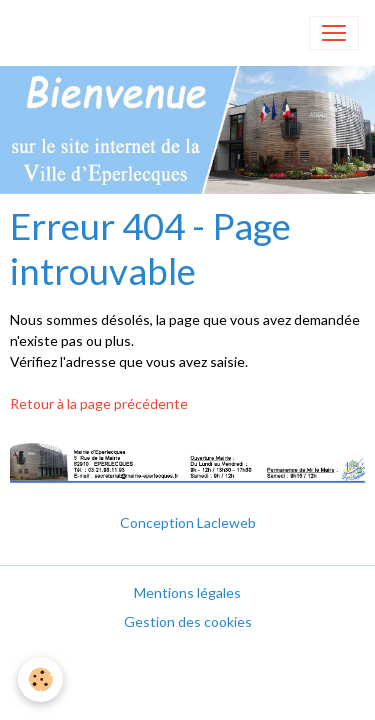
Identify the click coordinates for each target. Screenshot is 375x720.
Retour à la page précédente (99, 403)
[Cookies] (40, 679)
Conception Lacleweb (188, 522)
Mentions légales (187, 592)
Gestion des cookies (188, 621)
